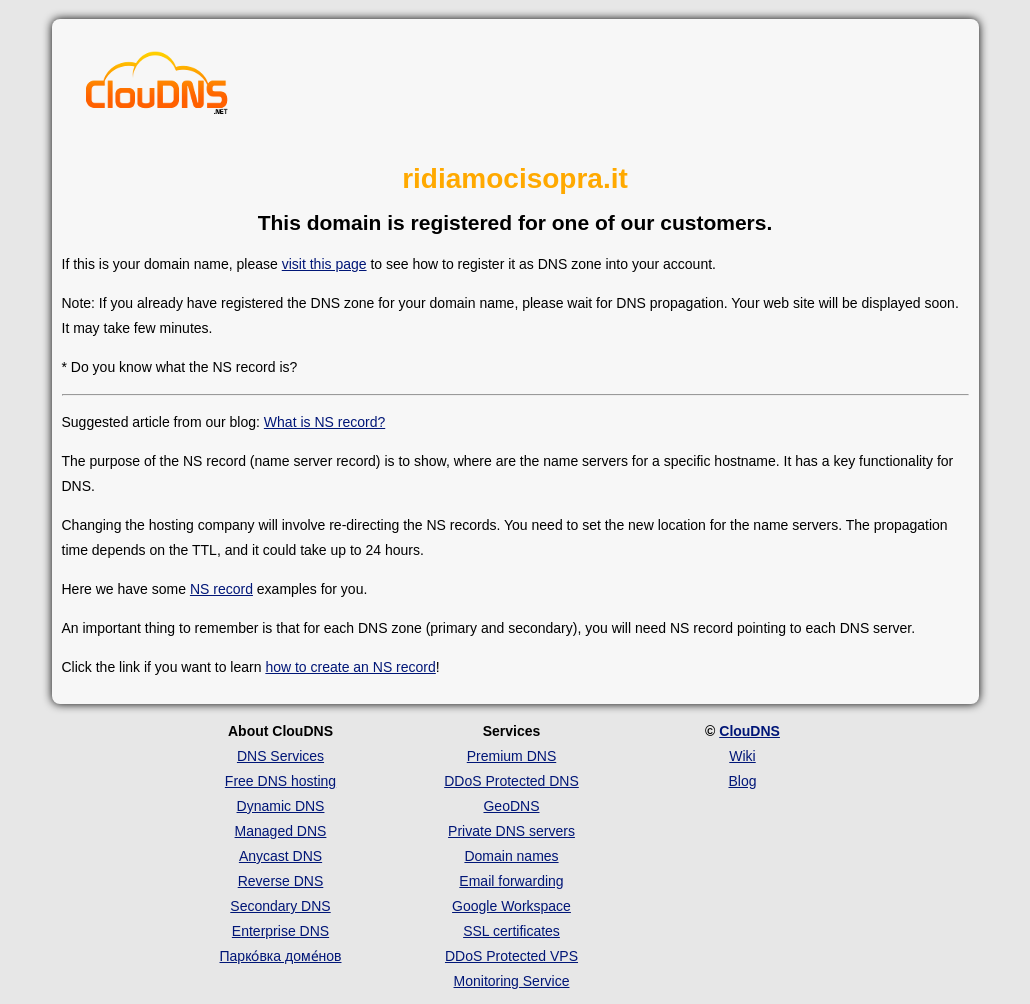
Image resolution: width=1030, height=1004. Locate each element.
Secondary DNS (280, 906)
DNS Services (280, 756)
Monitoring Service (512, 981)
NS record (221, 589)
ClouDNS (749, 731)
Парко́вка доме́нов (281, 956)
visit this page (324, 264)
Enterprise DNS (280, 931)
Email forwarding (511, 881)
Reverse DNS (281, 881)
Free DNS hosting (280, 781)
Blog (742, 781)
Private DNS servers (511, 831)
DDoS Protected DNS (511, 781)
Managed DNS (281, 831)
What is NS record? (324, 422)
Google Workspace (511, 906)
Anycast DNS (280, 856)
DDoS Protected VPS (511, 956)
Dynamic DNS (281, 806)
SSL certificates (511, 931)
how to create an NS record (350, 667)
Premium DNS (511, 756)
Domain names (511, 856)
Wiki (742, 756)
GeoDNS (511, 806)
